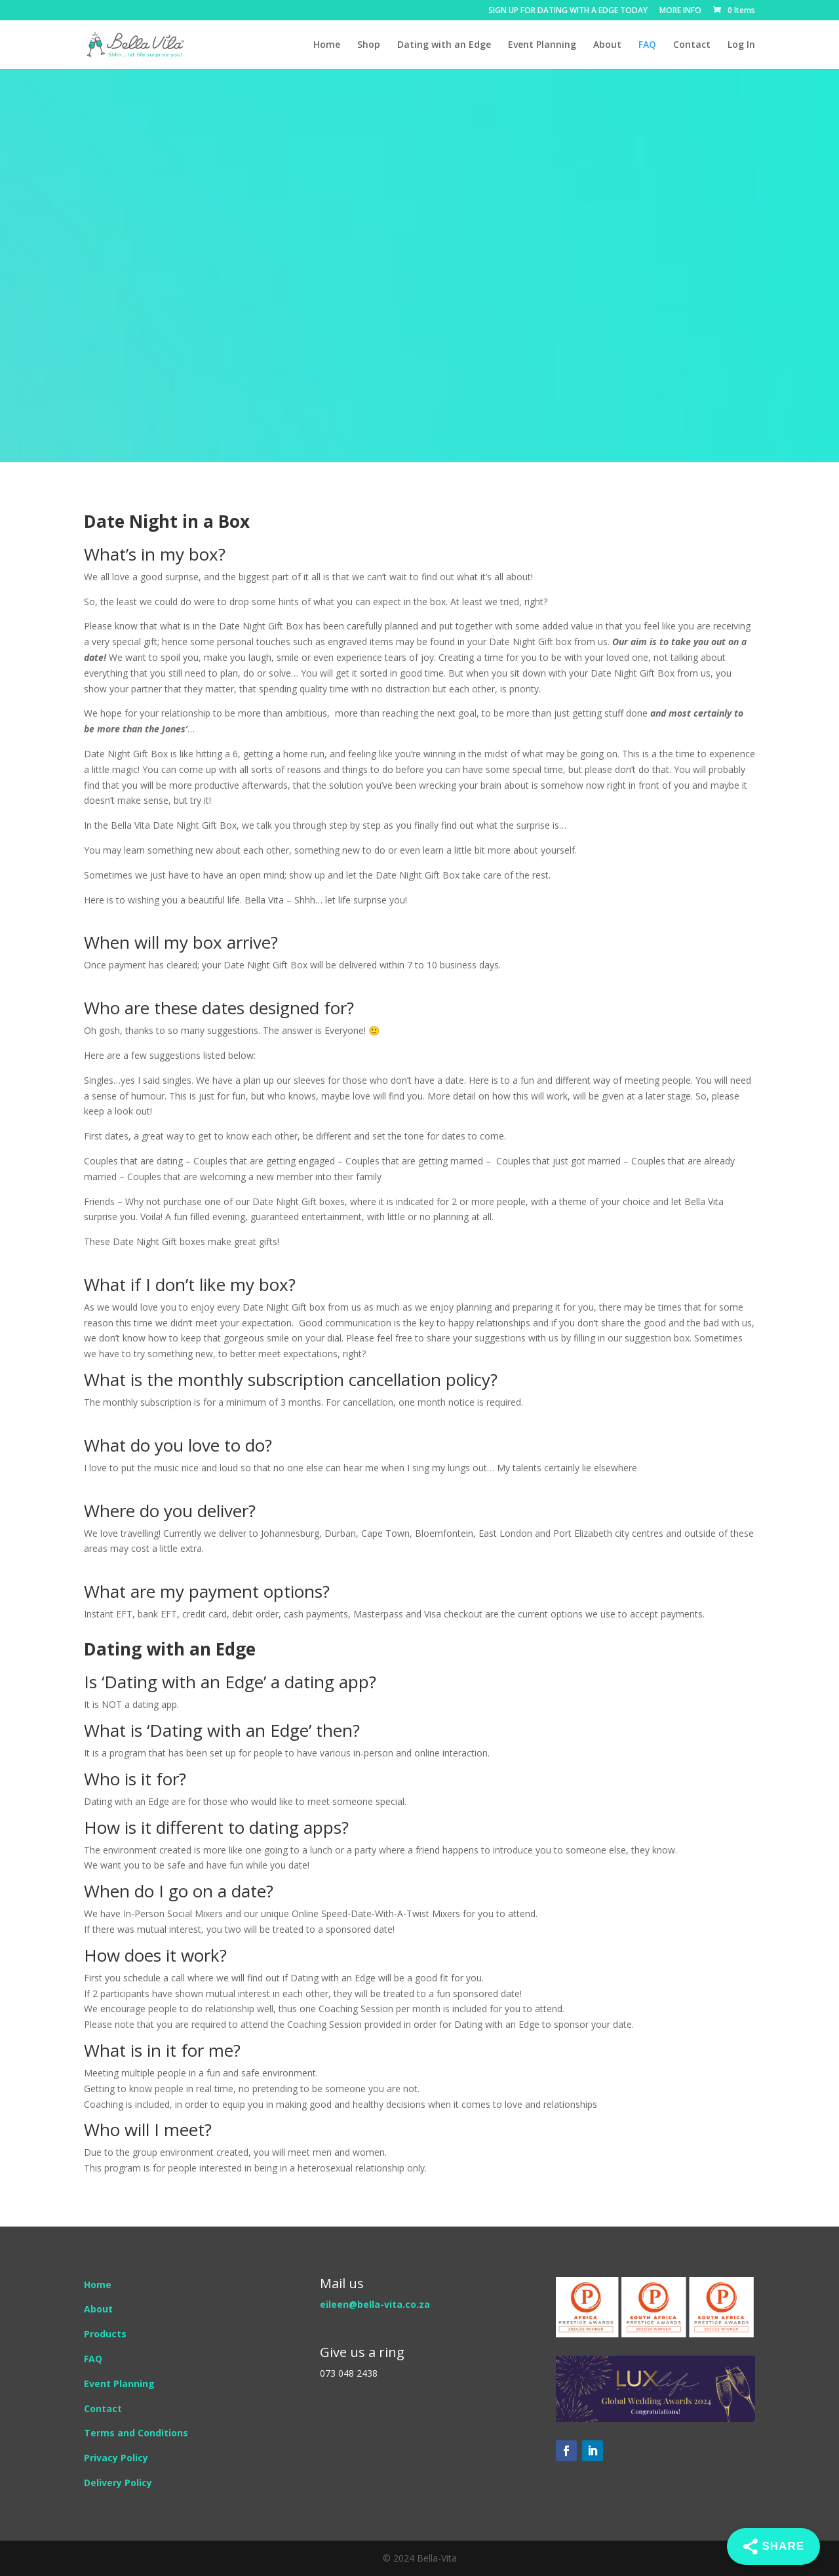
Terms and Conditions (136, 2433)
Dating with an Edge (444, 45)
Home (326, 45)
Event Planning (542, 45)
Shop (368, 45)
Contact (692, 45)
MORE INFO (680, 11)
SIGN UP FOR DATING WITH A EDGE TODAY (568, 11)
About (607, 45)
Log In (741, 45)
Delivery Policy (118, 2482)
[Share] (773, 2546)
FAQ (647, 45)
